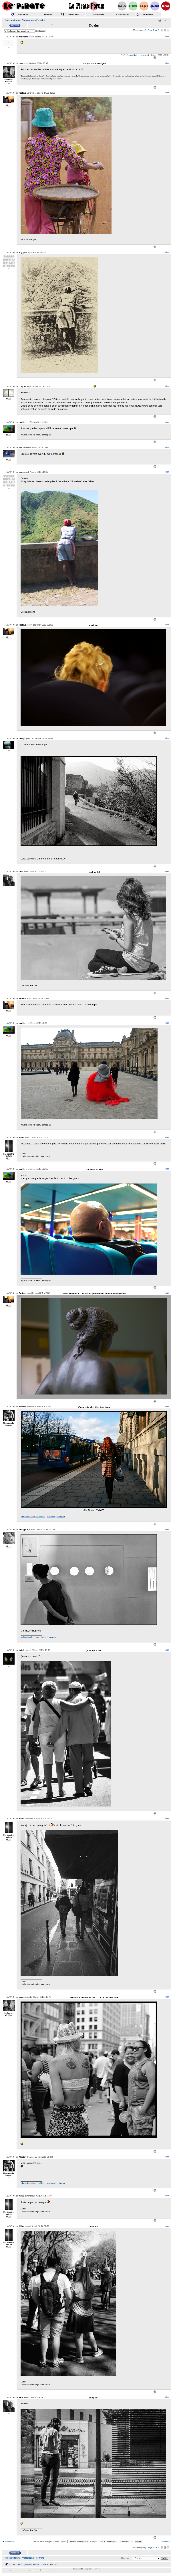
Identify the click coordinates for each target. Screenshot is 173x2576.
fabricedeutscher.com (30, 1517)
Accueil (12, 2564)
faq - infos (23, 14)
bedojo (22, 738)
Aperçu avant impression (160, 20)
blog (43, 1517)
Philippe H (23, 1529)
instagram (61, 1517)
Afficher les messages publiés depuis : (61, 2541)
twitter (43, 1637)
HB (20, 447)
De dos (94, 25)
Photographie (28, 20)
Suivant (165, 2542)
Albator (22, 1407)
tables (54, 2564)
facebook (51, 1517)
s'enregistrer (123, 14)
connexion (148, 14)
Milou (21, 1137)
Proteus (22, 93)
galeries (27, 2564)
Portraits (40, 20)
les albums (98, 14)
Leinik (21, 1650)
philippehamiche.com (30, 1637)
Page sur (153, 30)
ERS (21, 872)
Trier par (104, 2541)
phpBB (80, 2569)
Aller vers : (125, 2558)
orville (22, 422)
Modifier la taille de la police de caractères (165, 20)
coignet (22, 386)
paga (21, 63)
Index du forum (12, 20)
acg (20, 252)
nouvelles (45, 2564)
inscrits (48, 14)
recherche (73, 14)
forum (19, 2564)
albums (36, 2564)
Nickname (23, 37)
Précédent (9, 2542)
